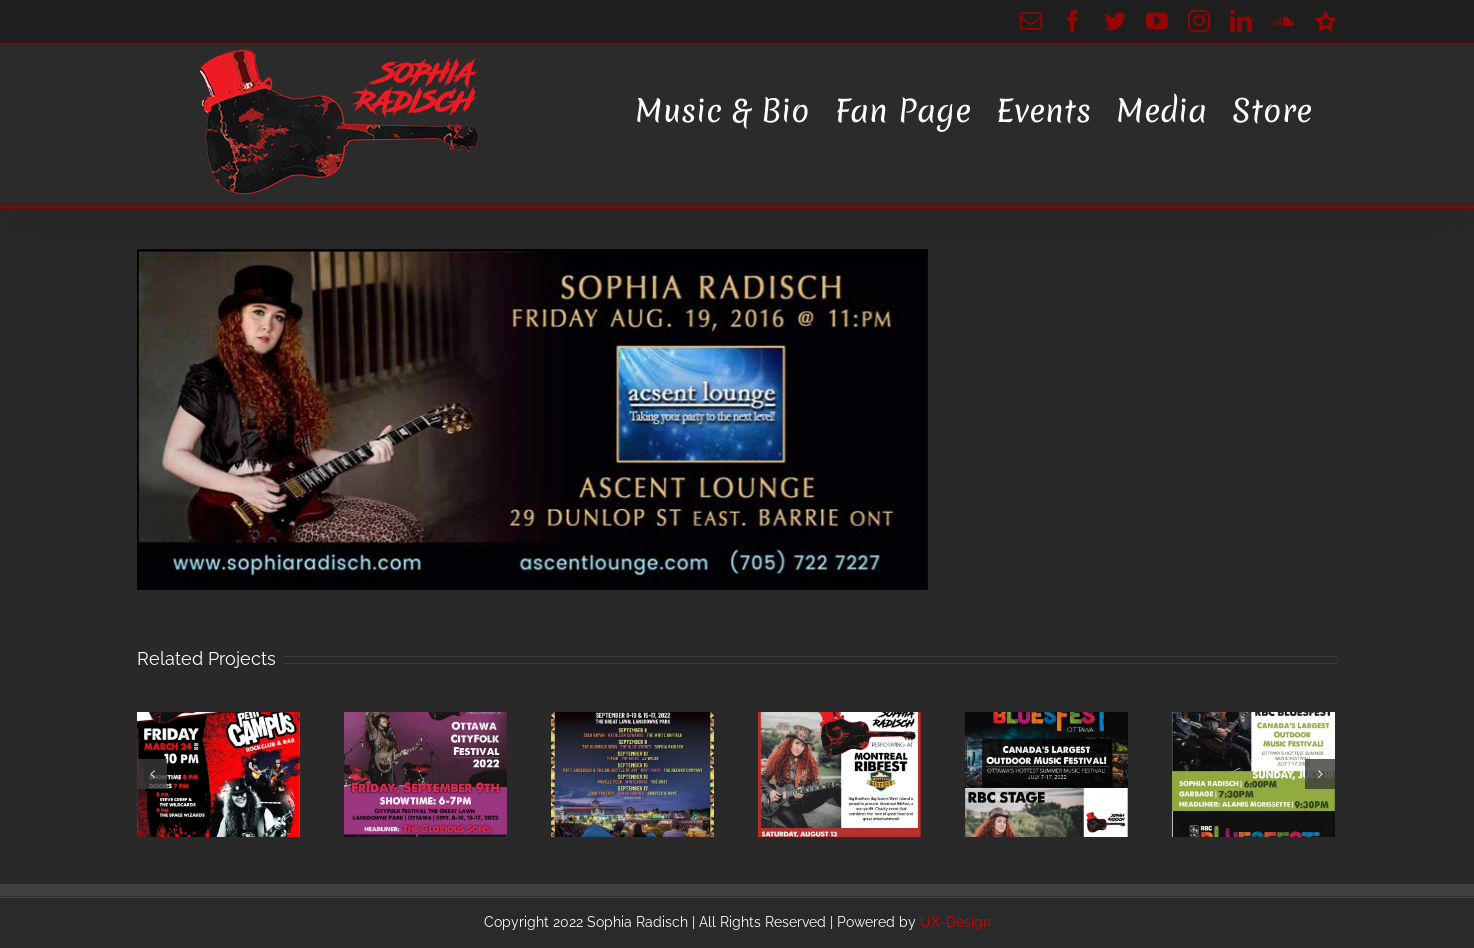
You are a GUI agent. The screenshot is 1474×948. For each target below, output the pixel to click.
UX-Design (955, 922)
